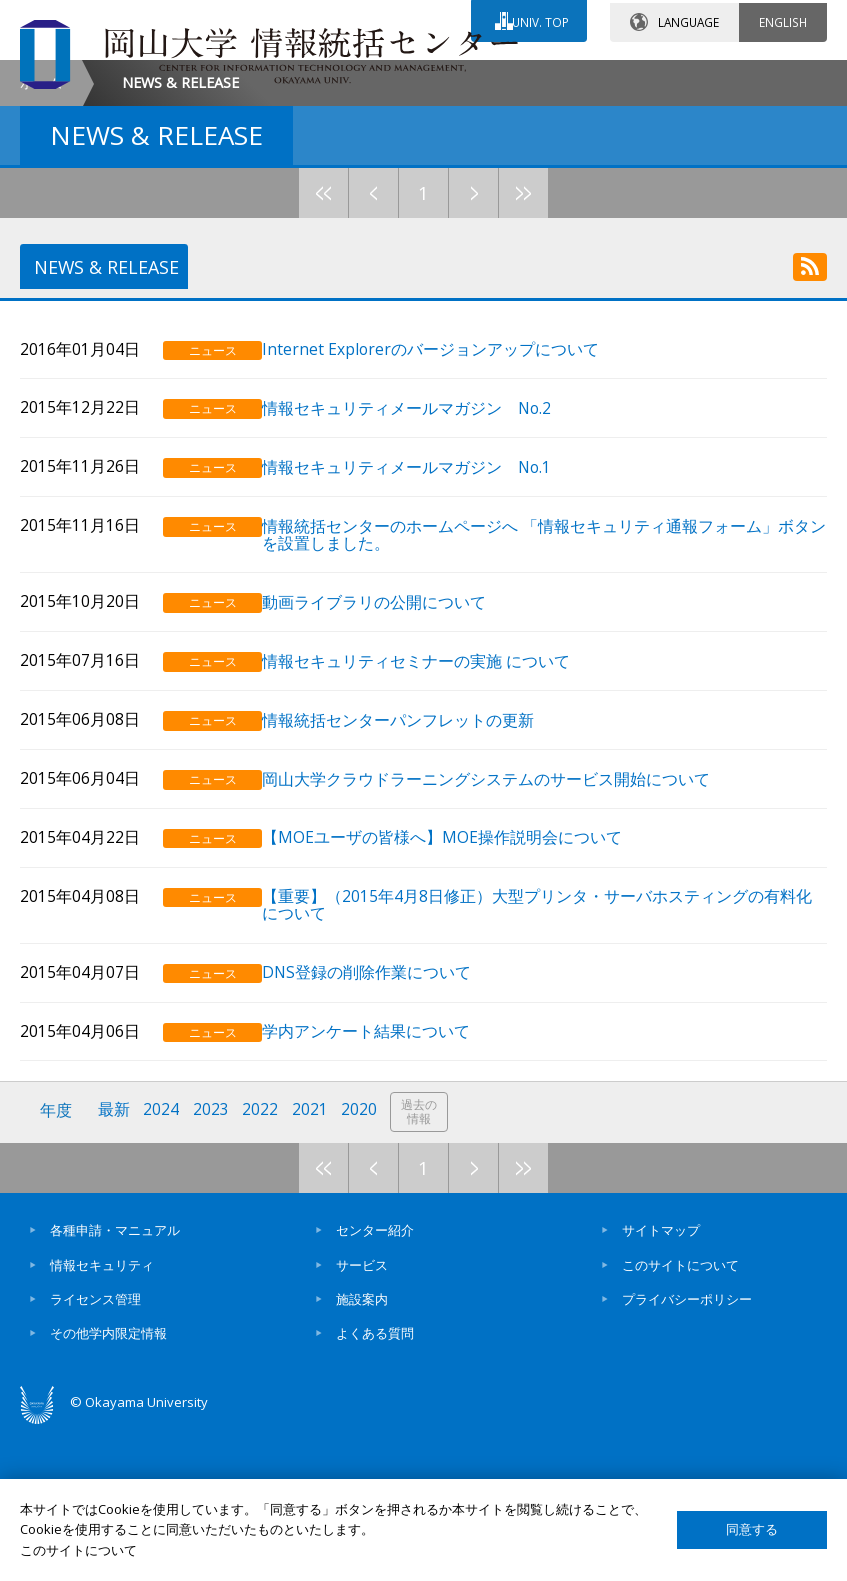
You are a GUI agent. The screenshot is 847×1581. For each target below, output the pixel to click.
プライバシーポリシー (687, 1450)
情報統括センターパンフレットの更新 (421, 876)
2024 (163, 1263)
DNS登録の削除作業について (389, 1125)
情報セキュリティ (102, 1415)
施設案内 (362, 1450)
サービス (362, 1415)
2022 (263, 1263)
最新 (115, 1263)
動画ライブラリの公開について (397, 759)
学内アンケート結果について (389, 1183)
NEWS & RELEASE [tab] (103, 436)
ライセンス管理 (95, 1450)
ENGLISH (783, 19)
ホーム (41, 250)
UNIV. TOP (538, 19)
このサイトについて (680, 1415)
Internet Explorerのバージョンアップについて (453, 510)
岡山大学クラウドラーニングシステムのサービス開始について (509, 934)
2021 (313, 1263)
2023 (213, 1263)
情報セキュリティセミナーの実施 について (439, 817)
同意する (752, 1529)
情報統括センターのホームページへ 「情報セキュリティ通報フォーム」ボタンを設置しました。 (551, 693)
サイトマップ (661, 1381)
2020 (363, 1263)
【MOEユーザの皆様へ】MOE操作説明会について (465, 992)
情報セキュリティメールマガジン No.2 (429, 568)
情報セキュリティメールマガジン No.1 (429, 626)
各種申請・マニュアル (115, 1381)
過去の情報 (424, 1264)
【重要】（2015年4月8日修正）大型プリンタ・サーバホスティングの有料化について (552, 1059)
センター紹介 (375, 1381)
